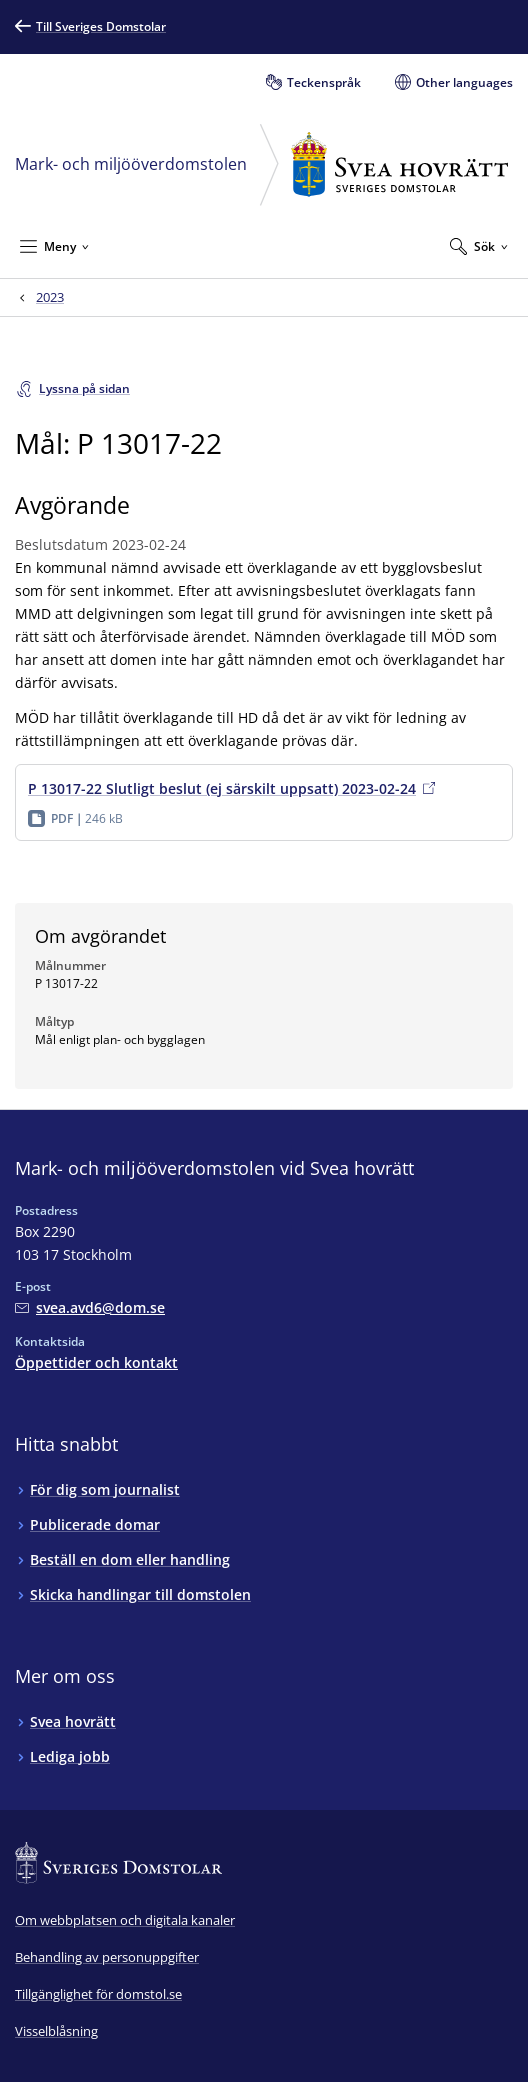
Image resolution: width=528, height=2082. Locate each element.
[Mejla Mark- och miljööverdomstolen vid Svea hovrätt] (90, 1307)
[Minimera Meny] (54, 246)
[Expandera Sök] (479, 246)
